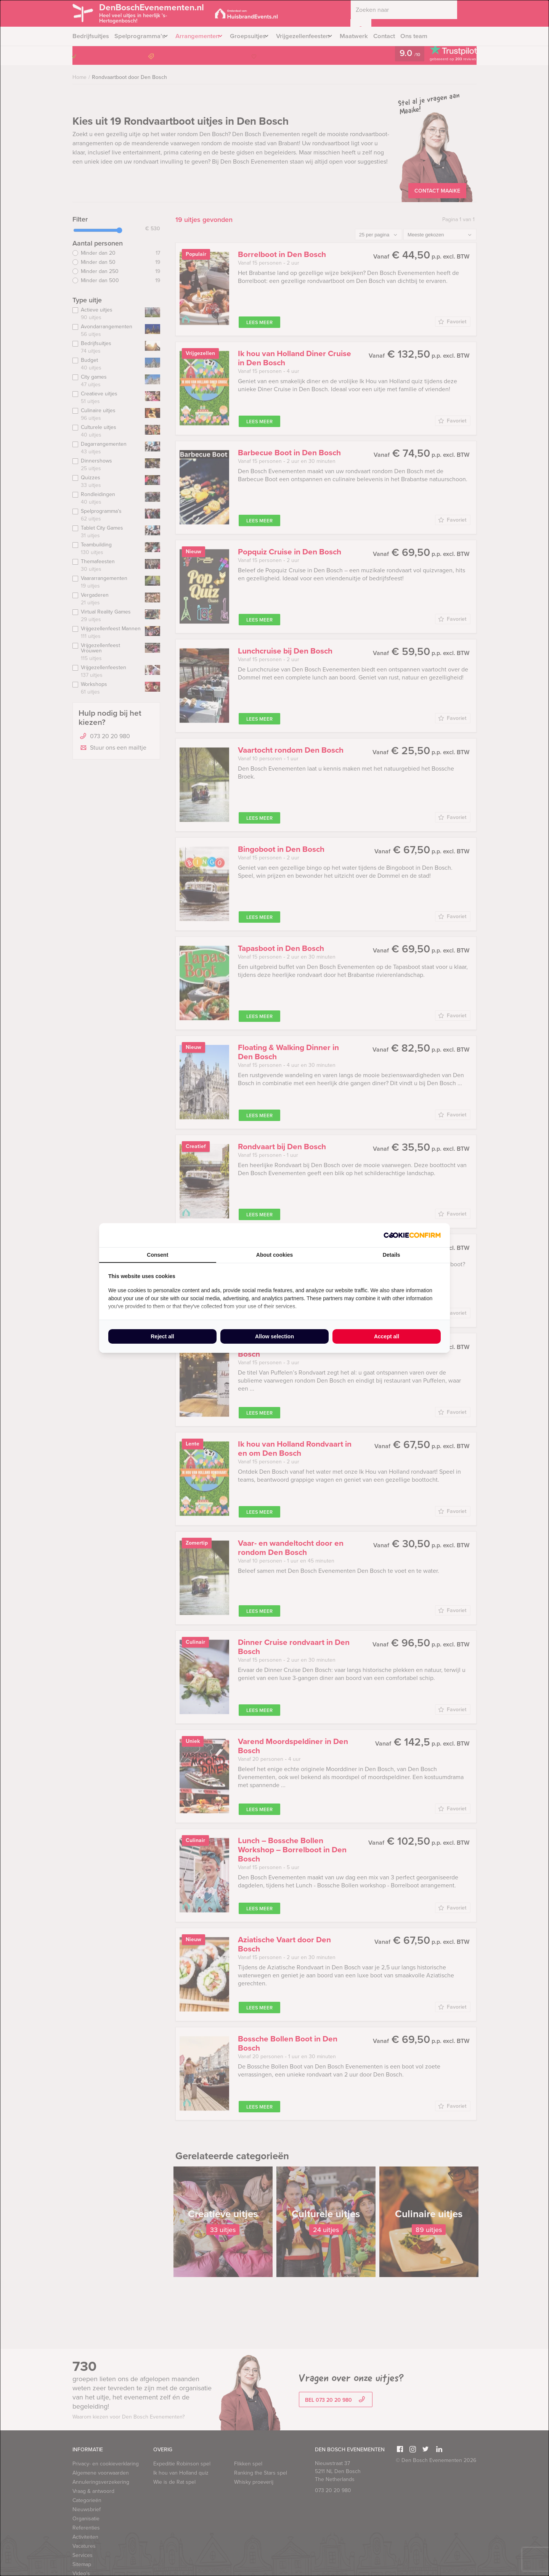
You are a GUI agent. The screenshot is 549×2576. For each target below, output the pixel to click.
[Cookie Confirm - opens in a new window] (412, 1235)
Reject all (162, 1336)
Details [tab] (391, 1255)
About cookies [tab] (274, 1255)
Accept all (386, 1336)
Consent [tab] (157, 1255)
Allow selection (274, 1336)
